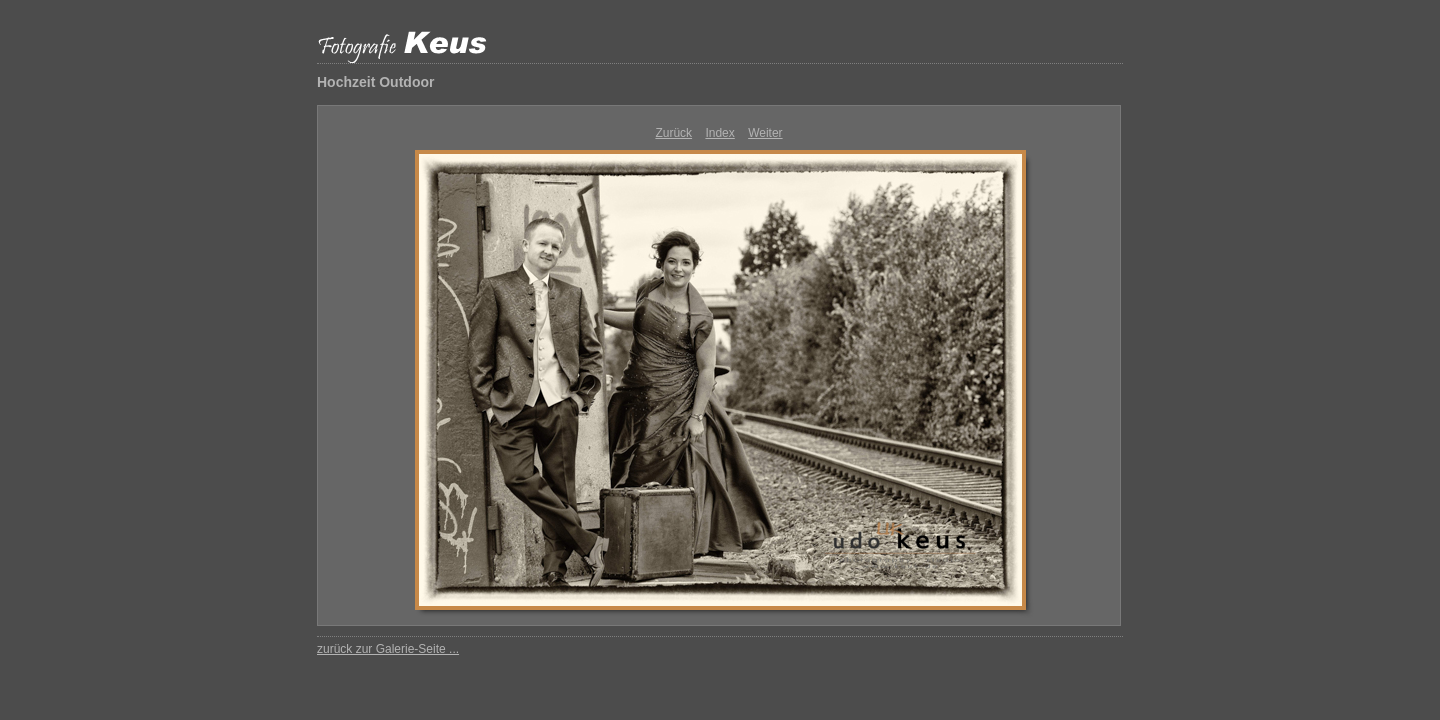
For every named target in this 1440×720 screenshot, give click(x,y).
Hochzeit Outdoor (375, 82)
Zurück (673, 133)
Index (719, 133)
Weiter (765, 133)
